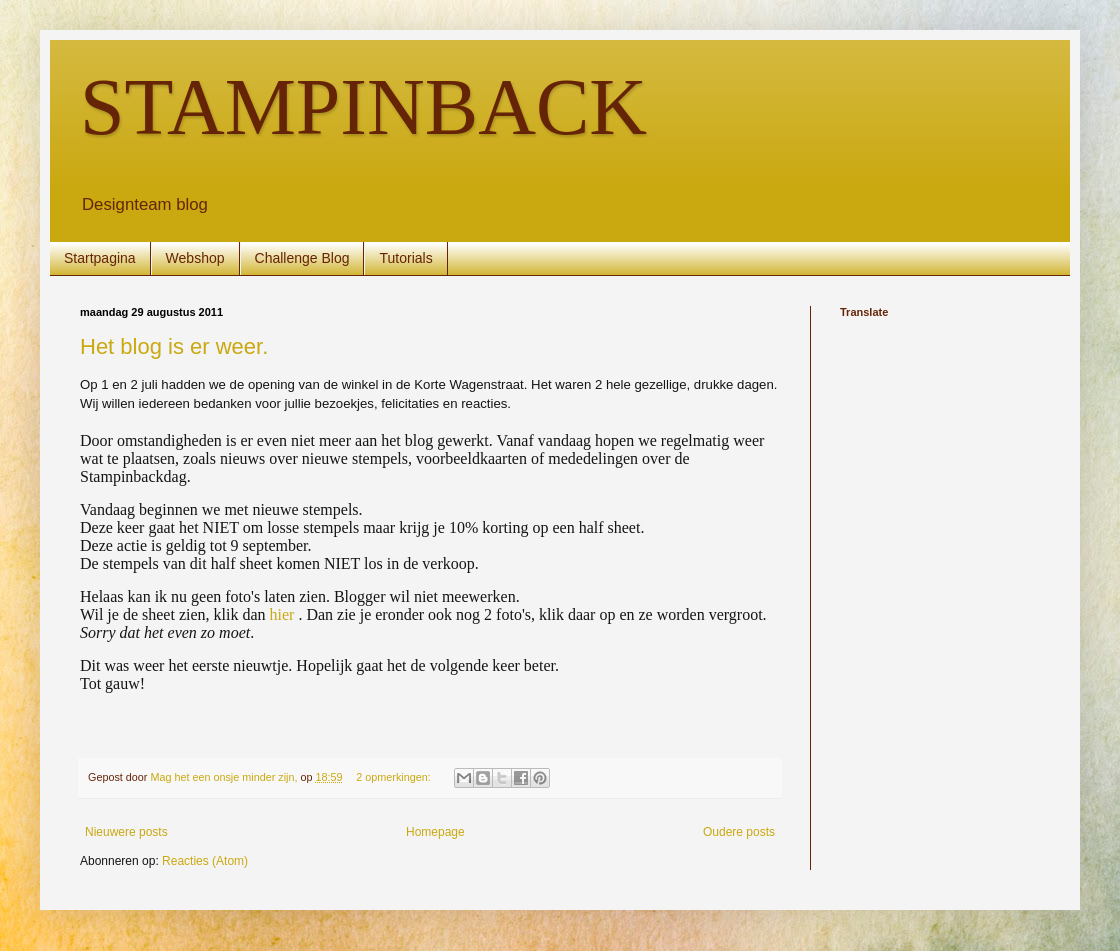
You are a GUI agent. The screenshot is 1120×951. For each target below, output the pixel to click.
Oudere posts (739, 832)
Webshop (195, 258)
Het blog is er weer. (174, 346)
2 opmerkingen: (394, 777)
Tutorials (405, 258)
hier (282, 614)
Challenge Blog (302, 258)
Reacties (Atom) (205, 861)
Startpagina (100, 258)
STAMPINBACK (363, 107)
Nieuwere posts (126, 832)
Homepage (435, 832)
